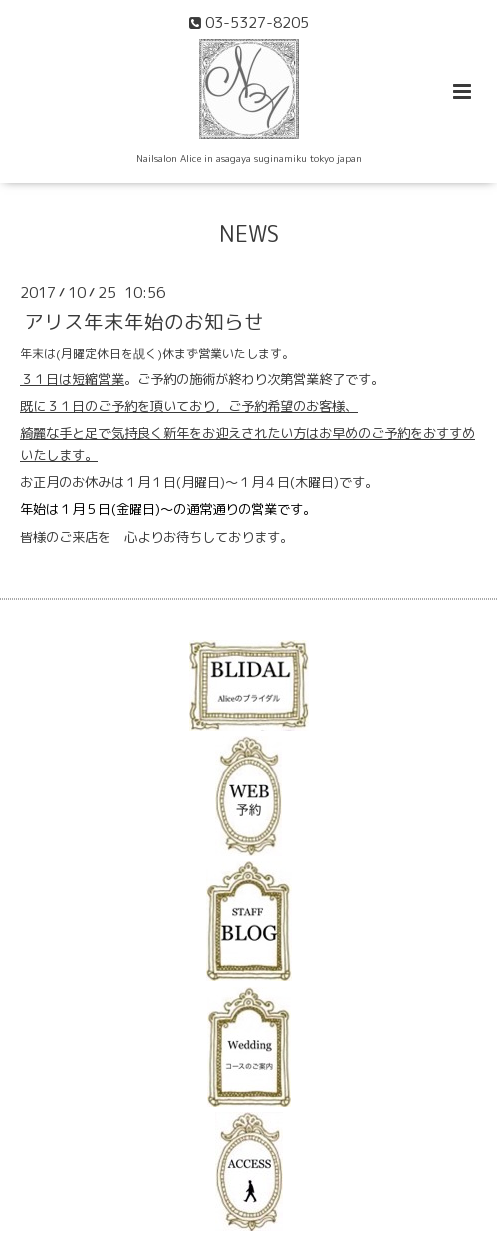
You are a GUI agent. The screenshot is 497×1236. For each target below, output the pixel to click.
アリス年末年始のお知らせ (144, 321)
